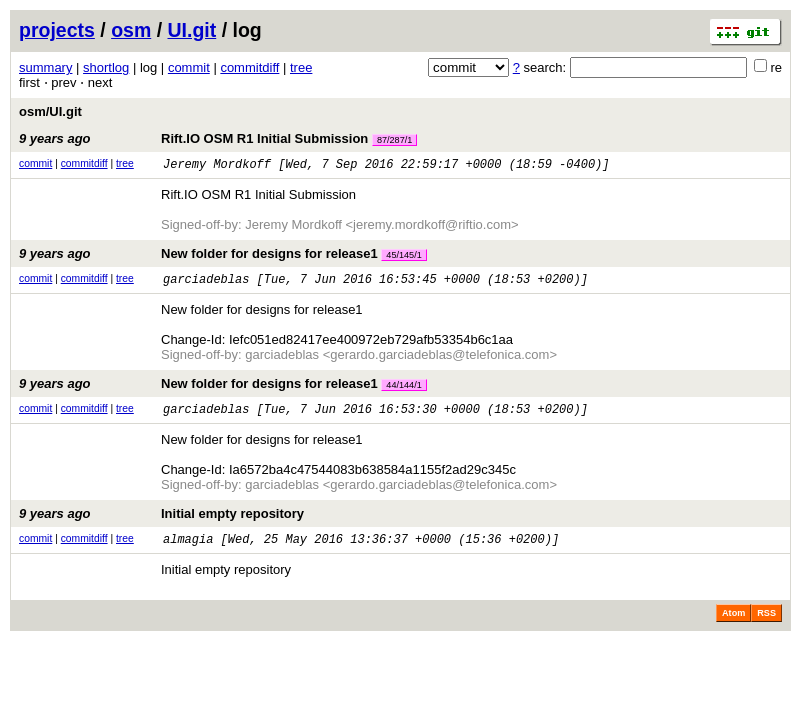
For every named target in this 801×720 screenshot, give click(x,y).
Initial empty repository (161, 522)
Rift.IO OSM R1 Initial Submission (218, 138)
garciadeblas (206, 284)
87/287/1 (394, 140)
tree (301, 67)
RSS (766, 625)
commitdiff (249, 67)
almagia (188, 550)
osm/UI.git (50, 111)
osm (131, 30)
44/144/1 (403, 391)
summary (45, 67)
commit (189, 67)
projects (57, 30)
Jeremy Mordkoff (217, 166)
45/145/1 (403, 258)
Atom (733, 625)
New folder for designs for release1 (223, 256)
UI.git (192, 30)
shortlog (106, 67)
